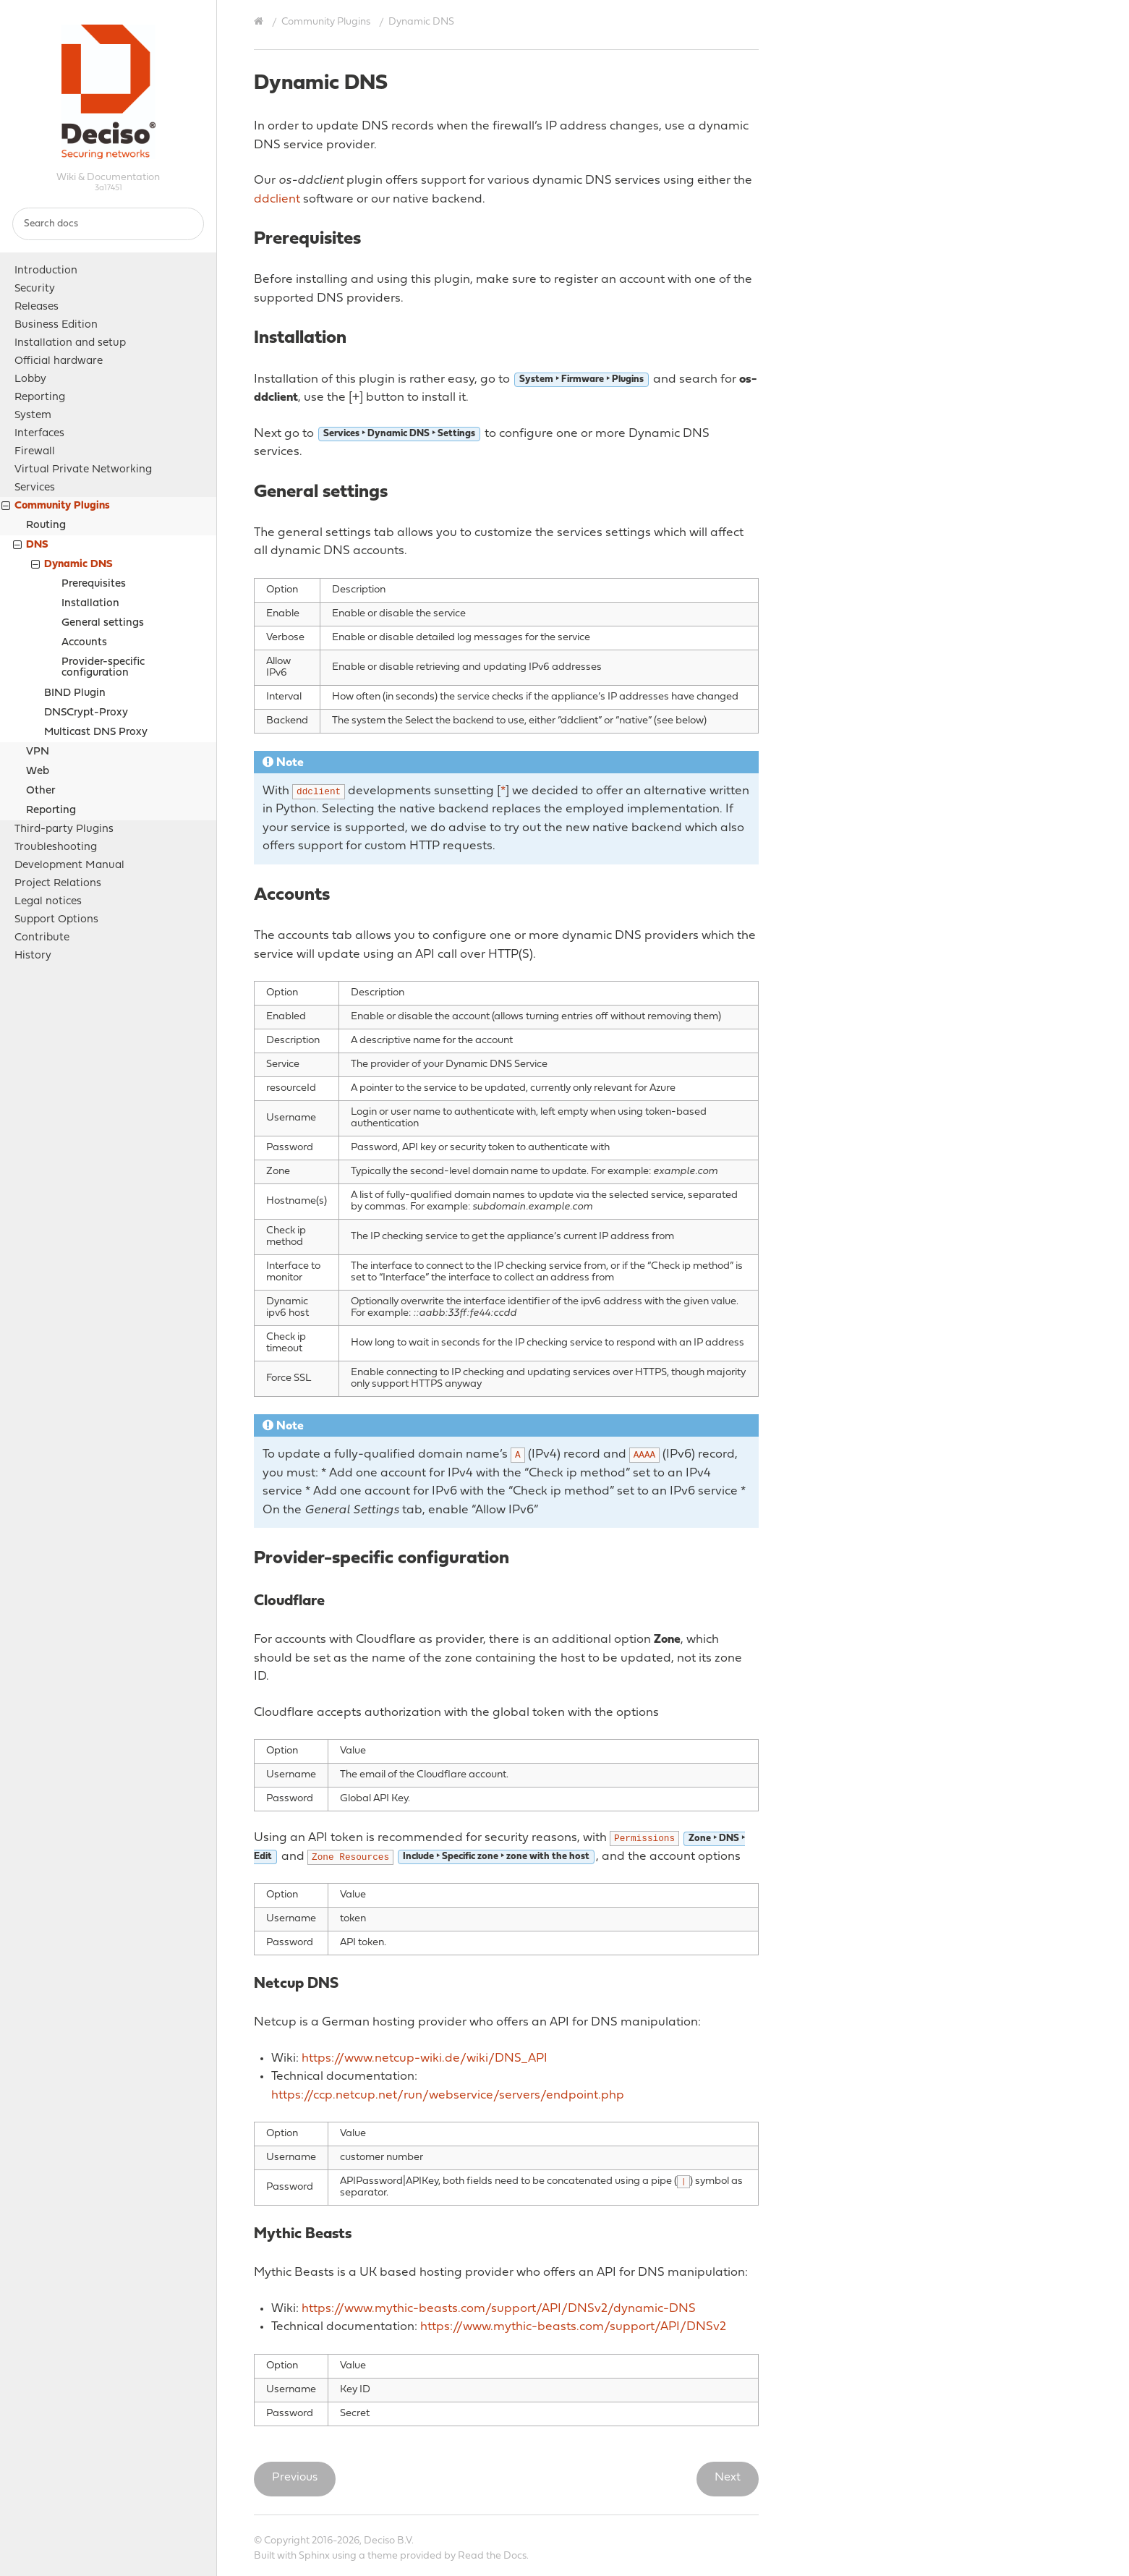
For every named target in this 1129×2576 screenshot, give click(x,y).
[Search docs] (108, 224)
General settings (102, 623)
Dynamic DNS (72, 566)
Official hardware (58, 361)
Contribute (41, 937)
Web (37, 771)
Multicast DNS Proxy (96, 732)
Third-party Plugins (64, 829)
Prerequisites (93, 584)
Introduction (45, 270)
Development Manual (69, 865)
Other (40, 791)
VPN (37, 752)
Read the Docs (492, 2556)
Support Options (56, 919)
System (32, 415)
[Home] (260, 21)
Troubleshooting (55, 847)
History (32, 956)
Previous (295, 2477)
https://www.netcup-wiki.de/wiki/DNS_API (425, 2058)
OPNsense (108, 92)
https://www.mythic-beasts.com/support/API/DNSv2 (573, 2327)
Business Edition (56, 325)
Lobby (30, 379)
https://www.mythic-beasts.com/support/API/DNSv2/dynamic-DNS (499, 2309)
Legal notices (48, 901)
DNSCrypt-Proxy (86, 712)
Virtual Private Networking (83, 469)
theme (382, 2556)
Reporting (39, 397)
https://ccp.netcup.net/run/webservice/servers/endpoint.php (447, 2095)
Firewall (34, 451)
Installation (90, 603)
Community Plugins (55, 507)
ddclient (277, 199)
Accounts (84, 642)
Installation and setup (70, 343)
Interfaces (39, 433)
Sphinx (314, 2556)
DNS (30, 546)
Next (728, 2477)
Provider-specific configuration (103, 668)
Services (34, 488)
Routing (46, 525)
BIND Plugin (75, 693)
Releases (36, 307)
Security (34, 289)
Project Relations (57, 883)
